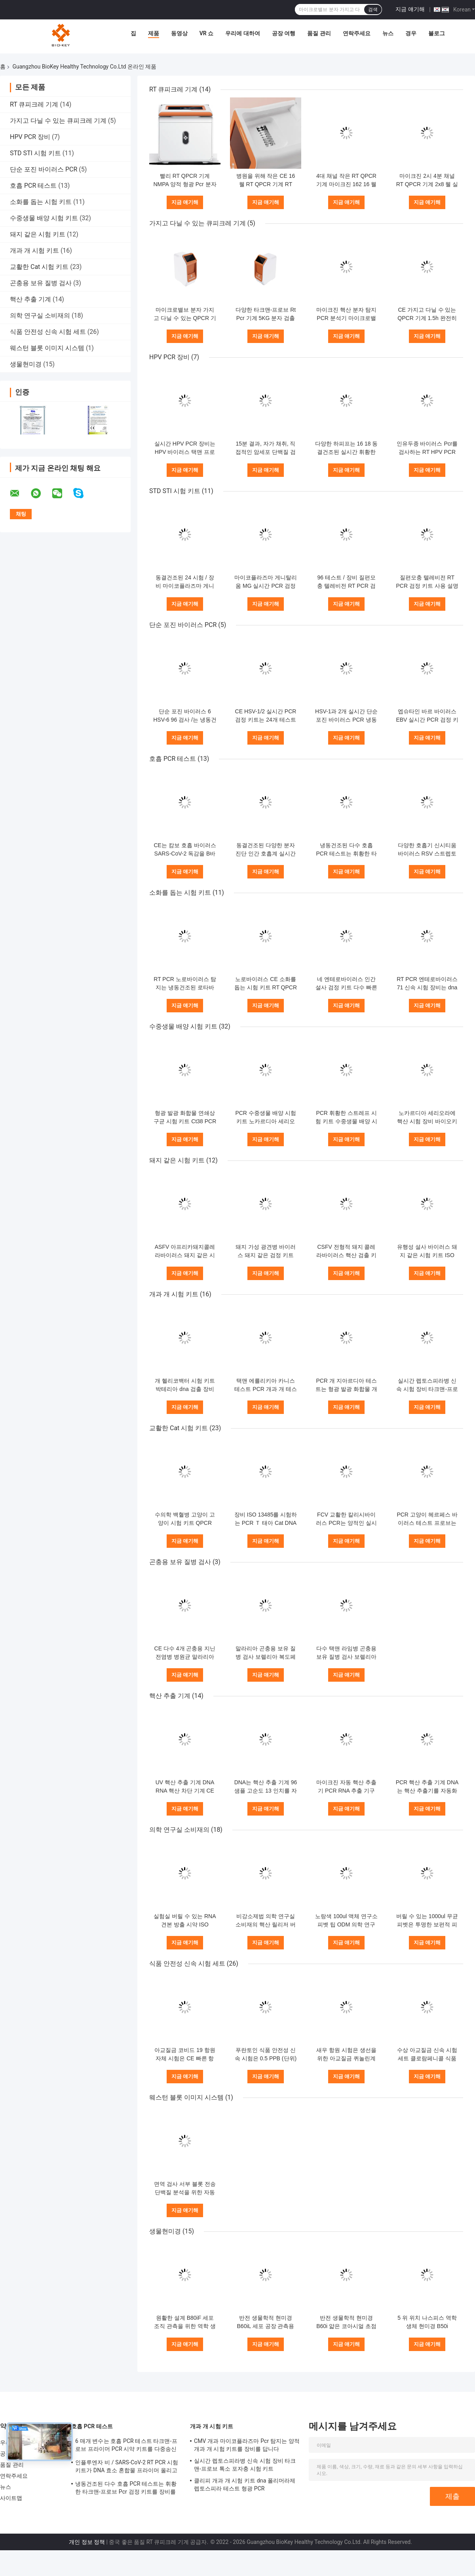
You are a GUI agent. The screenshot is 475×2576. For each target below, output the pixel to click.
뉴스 (387, 33)
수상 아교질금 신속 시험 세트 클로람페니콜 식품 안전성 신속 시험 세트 (427, 2058)
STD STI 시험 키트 (35, 153)
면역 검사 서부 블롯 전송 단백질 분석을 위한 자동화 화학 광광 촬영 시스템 (185, 2192)
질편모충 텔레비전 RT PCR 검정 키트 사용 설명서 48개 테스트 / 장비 (427, 585)
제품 (153, 33)
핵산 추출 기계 (30, 299)
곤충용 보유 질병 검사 (41, 283)
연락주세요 (356, 33)
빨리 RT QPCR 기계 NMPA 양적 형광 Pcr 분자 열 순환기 (184, 184)
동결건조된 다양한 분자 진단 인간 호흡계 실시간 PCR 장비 (266, 853)
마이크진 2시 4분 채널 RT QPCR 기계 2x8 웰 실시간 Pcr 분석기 (427, 184)
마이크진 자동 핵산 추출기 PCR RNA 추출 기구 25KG (346, 1790)
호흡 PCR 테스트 (33, 185)
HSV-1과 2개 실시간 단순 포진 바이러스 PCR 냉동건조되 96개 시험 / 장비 (346, 719)
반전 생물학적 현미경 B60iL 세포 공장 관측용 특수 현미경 (265, 2326)
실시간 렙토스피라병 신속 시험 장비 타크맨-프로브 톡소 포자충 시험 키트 (427, 1389)
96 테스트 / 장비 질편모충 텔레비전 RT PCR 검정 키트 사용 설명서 (346, 585)
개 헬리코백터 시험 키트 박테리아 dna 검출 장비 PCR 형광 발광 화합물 (185, 1389)
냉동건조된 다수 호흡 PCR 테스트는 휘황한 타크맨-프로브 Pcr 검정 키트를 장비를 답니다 (126, 2489)
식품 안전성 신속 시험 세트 (48, 331)
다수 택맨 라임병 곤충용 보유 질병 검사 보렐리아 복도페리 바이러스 (346, 1656)
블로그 (436, 33)
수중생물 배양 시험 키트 (44, 218)
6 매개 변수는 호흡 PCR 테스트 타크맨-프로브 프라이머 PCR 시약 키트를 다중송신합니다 (126, 2446)
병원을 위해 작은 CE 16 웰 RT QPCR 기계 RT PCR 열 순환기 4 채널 (265, 184)
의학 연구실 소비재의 (40, 315)
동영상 (179, 33)
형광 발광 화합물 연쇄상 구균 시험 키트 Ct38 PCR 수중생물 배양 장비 (185, 1121)
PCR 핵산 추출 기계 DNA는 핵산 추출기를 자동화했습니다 (427, 1790)
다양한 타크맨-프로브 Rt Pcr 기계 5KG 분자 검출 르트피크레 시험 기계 (266, 318)
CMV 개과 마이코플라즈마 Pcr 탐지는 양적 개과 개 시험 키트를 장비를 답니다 (247, 2445)
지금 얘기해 (409, 9)
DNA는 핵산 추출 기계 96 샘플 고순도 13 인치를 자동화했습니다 (265, 1790)
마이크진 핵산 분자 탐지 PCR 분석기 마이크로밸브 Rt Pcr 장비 (346, 318)
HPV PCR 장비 (30, 137)
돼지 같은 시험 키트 (37, 234)
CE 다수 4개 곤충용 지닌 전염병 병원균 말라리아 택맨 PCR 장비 (185, 1656)
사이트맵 (11, 2498)
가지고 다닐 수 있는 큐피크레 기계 (58, 120)
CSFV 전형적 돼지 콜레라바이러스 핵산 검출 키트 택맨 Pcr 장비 (346, 1255)
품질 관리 (319, 33)
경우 (410, 33)
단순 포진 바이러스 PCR (43, 169)
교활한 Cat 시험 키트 (39, 267)
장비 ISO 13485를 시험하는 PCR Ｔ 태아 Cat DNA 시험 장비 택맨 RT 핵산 (265, 1522)
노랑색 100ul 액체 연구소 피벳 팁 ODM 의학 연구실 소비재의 (346, 1924)
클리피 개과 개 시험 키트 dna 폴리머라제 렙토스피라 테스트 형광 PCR (244, 2484)
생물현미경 (26, 364)
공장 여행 (283, 33)
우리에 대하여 (242, 33)
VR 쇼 (207, 33)
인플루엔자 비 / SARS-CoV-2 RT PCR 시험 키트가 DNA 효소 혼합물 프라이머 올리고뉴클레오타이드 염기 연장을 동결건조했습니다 (127, 2467)
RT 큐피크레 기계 (34, 104)
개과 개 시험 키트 (34, 250)
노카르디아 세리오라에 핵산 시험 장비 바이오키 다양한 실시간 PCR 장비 (427, 1121)
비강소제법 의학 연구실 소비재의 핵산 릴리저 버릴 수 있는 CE (266, 1924)
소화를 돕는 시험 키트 (41, 202)
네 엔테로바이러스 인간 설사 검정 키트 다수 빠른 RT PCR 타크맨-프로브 (346, 987)
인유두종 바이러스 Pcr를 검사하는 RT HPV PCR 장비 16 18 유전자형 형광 (427, 451)
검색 (373, 9)
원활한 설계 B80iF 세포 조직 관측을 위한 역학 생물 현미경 (185, 2326)
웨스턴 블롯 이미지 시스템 (47, 348)
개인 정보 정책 (87, 2542)
